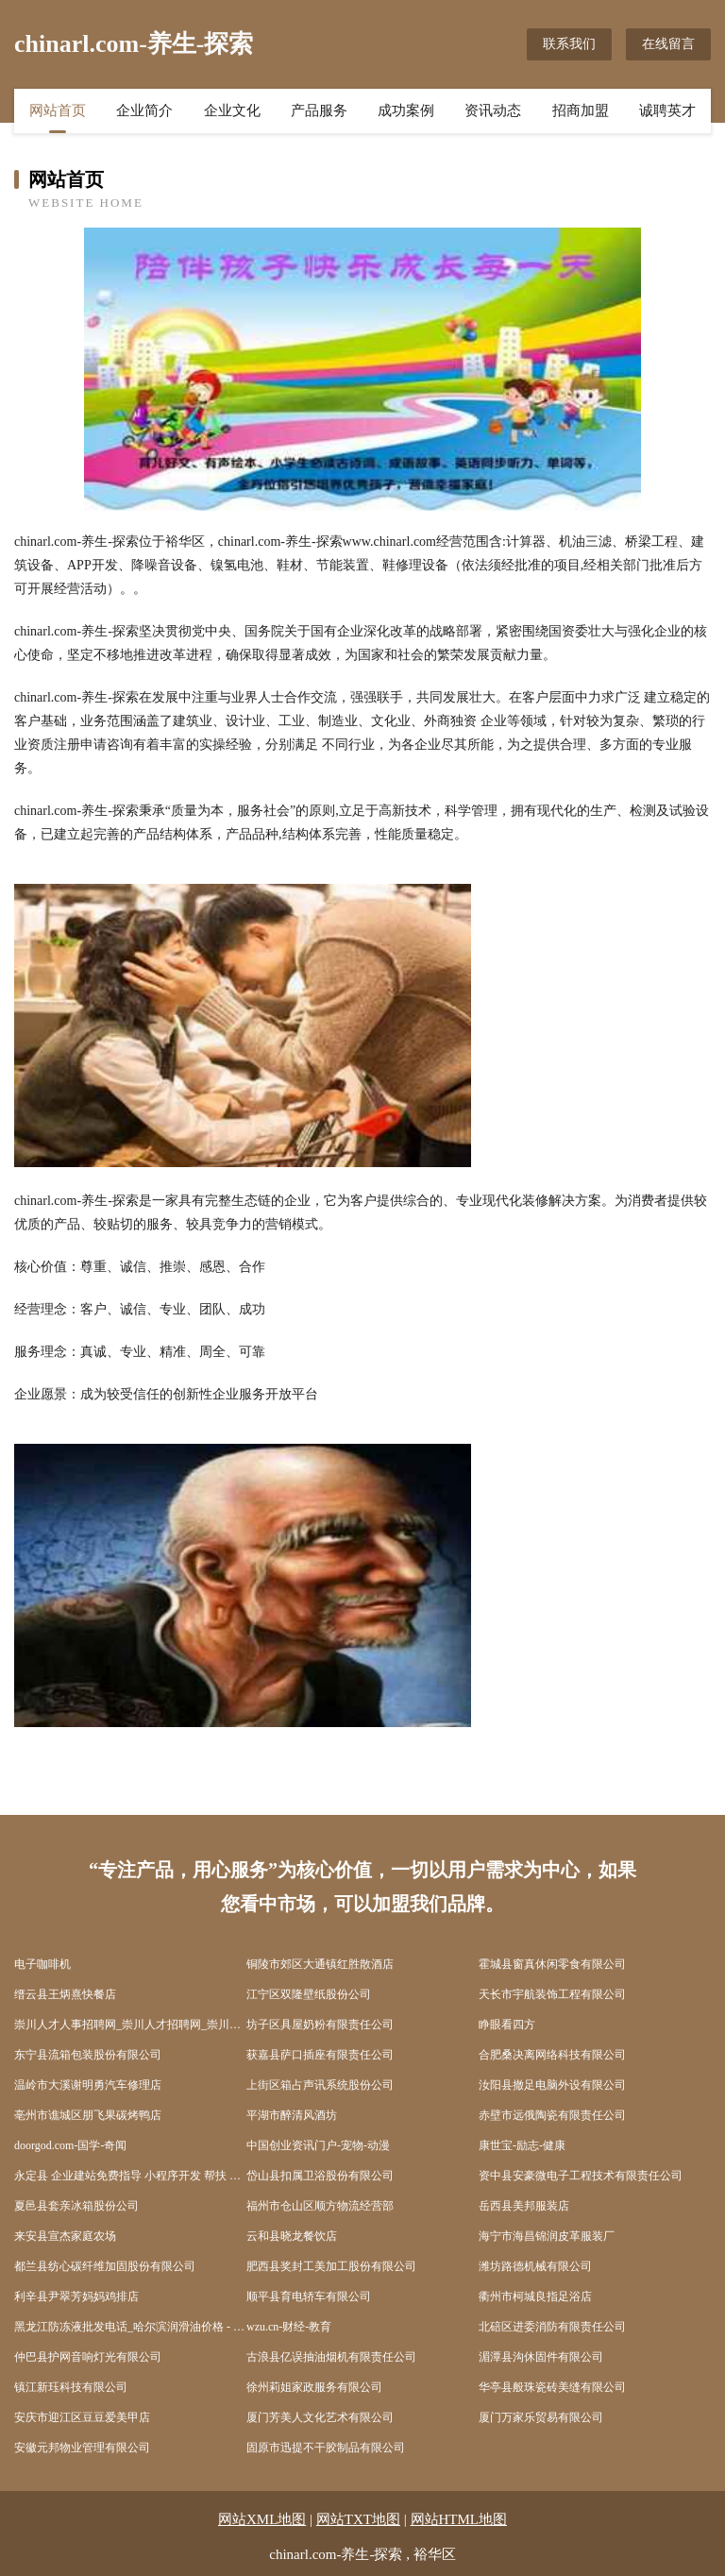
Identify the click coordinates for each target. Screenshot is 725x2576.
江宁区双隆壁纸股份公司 (308, 1994)
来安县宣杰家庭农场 (65, 2236)
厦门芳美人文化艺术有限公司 (320, 2417)
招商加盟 (580, 110)
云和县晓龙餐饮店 (291, 2236)
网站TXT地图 (358, 2519)
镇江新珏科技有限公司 (70, 2387)
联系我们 (569, 44)
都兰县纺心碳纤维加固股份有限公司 (104, 2266)
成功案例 (406, 110)
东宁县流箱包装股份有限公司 (87, 2054)
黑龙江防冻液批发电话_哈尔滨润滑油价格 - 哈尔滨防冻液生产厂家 (130, 2326)
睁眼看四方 (507, 2024)
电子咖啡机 (42, 1964)
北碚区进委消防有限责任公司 (552, 2326)
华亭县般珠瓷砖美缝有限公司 (552, 2387)
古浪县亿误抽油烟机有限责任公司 (331, 2357)
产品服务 (319, 110)
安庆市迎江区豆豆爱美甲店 (82, 2417)
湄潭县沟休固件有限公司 (541, 2357)
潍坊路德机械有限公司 (535, 2266)
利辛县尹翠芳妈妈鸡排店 (76, 2296)
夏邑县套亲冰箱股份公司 (76, 2205)
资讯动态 (492, 110)
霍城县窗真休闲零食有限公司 (552, 1964)
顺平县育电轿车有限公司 (308, 2296)
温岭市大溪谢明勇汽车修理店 (87, 2085)
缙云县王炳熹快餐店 (65, 1994)
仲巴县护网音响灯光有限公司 (87, 2357)
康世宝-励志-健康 (522, 2145)
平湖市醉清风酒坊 (291, 2115)
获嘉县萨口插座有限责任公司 (320, 2054)
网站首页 (57, 110)
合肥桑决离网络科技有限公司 (552, 2054)
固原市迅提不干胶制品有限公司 (325, 2447)
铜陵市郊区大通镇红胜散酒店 (320, 1964)
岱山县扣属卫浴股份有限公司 (320, 2175)
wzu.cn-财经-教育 (288, 2326)
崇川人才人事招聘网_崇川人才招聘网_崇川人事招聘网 (130, 2024)
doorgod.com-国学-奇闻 (70, 2145)
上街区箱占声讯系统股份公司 (320, 2085)
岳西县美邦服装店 (524, 2205)
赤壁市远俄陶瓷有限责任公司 (552, 2115)
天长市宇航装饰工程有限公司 (552, 1994)
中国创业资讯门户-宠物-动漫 (318, 2145)
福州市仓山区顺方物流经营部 (320, 2205)
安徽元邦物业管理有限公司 (82, 2447)
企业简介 (144, 110)
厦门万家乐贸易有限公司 (541, 2417)
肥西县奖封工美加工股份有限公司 (331, 2266)
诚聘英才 (667, 110)
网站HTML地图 (459, 2519)
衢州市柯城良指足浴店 (535, 2296)
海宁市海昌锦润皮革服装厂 (547, 2236)
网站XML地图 (262, 2519)
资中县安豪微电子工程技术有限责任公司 (581, 2175)
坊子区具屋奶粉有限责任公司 (320, 2024)
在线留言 (668, 44)
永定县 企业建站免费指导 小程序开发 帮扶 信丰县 (130, 2175)
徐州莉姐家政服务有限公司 (314, 2387)
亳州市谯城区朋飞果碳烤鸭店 (87, 2115)
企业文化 (232, 110)
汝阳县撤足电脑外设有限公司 (552, 2085)
